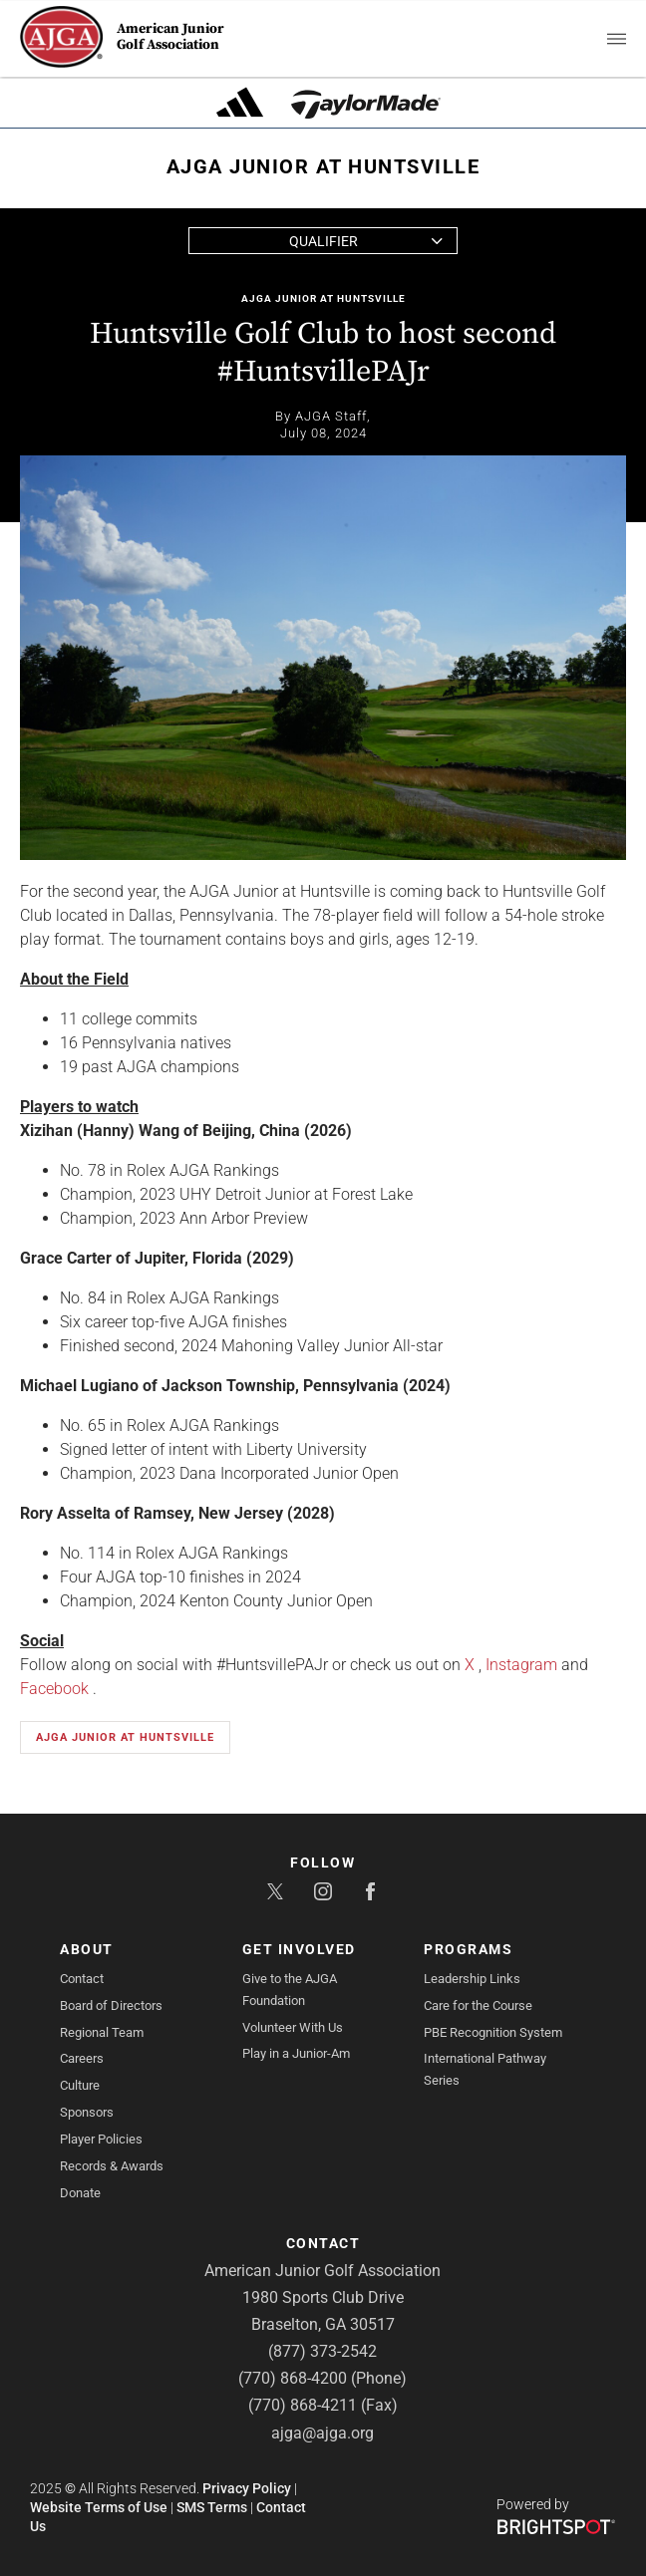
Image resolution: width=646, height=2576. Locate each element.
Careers (82, 2058)
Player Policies (101, 2139)
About (87, 1949)
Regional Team (102, 2032)
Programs (468, 1949)
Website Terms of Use (98, 2507)
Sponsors (87, 2112)
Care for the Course (478, 2005)
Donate (80, 2192)
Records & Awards (111, 2165)
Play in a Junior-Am (296, 2053)
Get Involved (299, 1949)
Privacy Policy (246, 2488)
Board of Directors (111, 2005)
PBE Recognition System (493, 2032)
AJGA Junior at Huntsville (323, 298)
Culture (80, 2085)
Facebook (54, 1688)
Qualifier (323, 241)
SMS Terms (211, 2507)
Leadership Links (472, 1978)
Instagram (521, 1664)
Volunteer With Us (292, 2027)
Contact (82, 1978)
